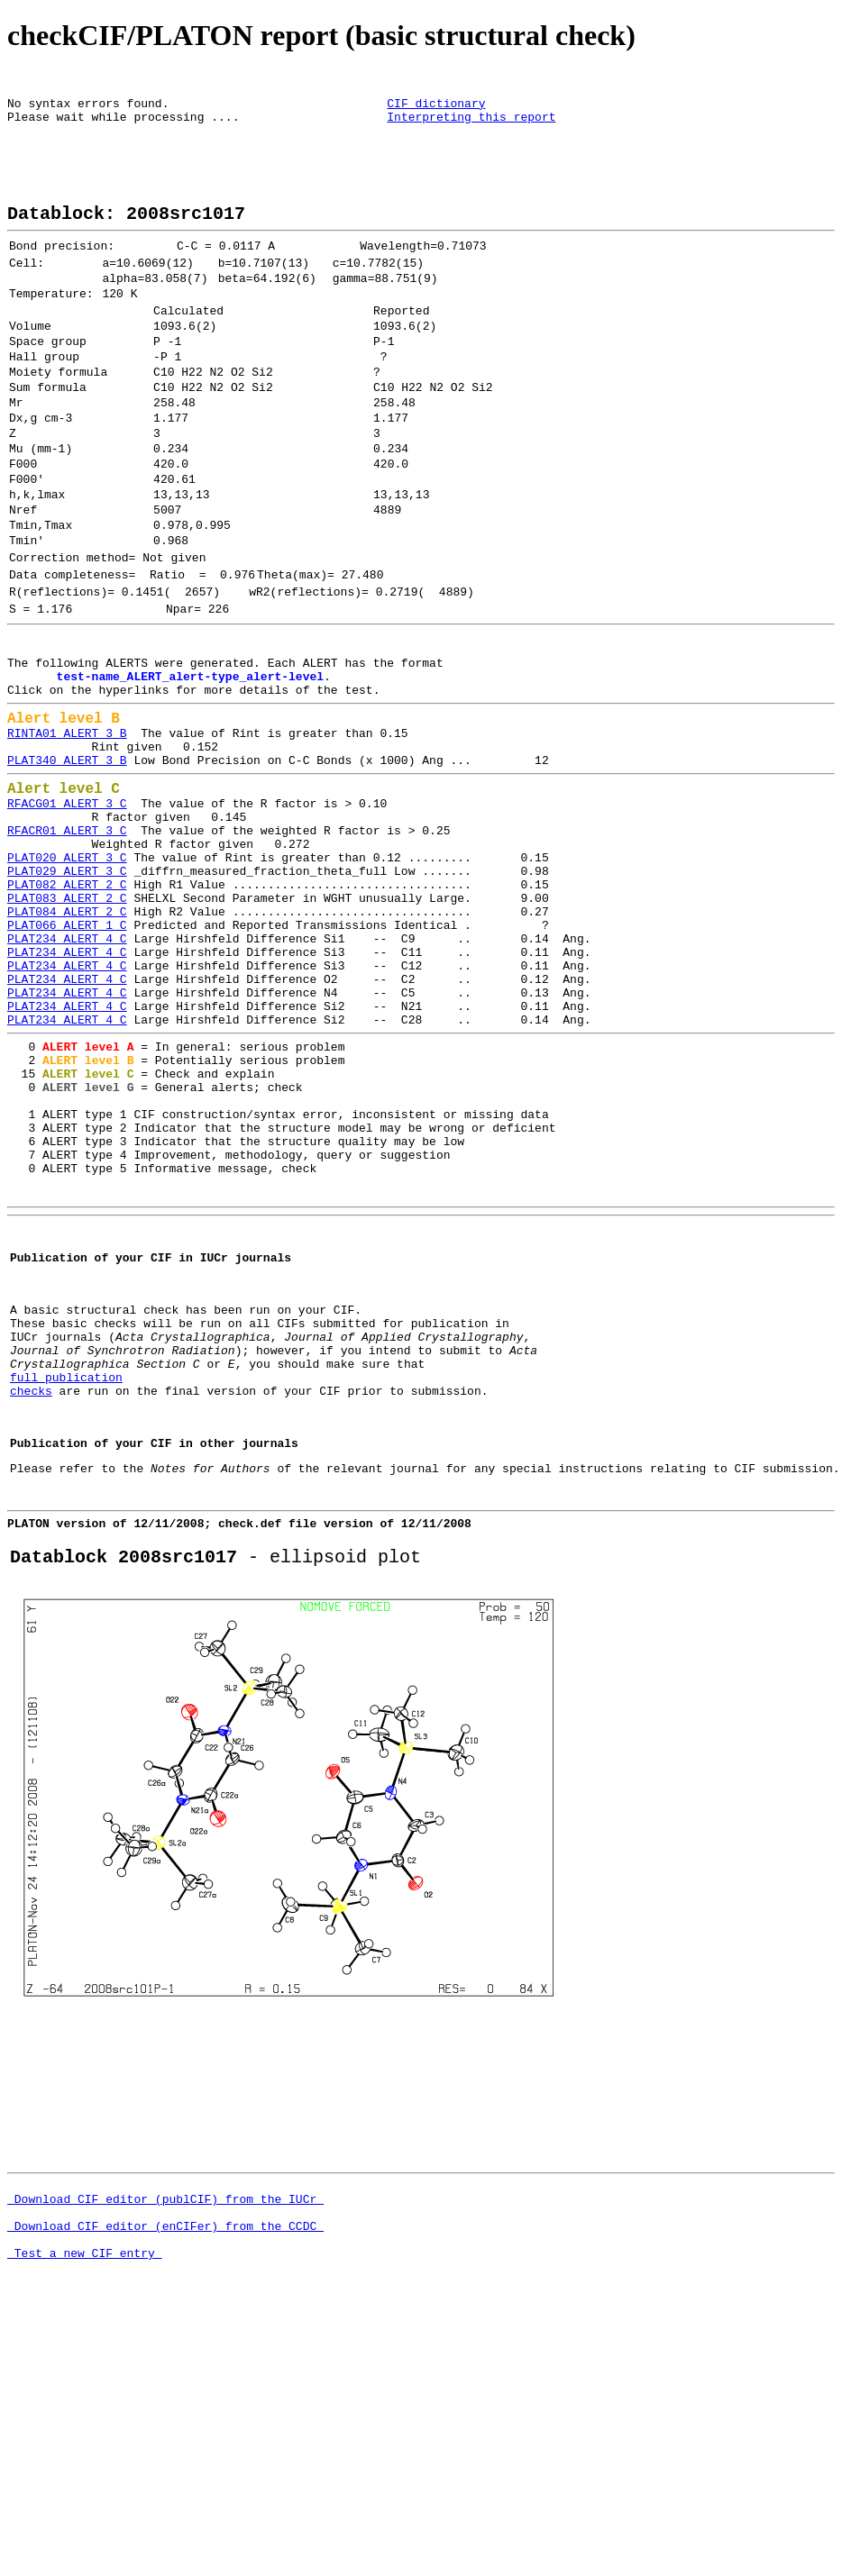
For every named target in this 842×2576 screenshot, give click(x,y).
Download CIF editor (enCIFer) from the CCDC (165, 2491)
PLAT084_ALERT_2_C (67, 1051)
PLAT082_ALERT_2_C (67, 1019)
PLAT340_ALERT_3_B (67, 872)
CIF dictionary (436, 108)
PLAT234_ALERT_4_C (67, 1084)
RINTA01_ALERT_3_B (67, 840)
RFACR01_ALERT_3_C (67, 954)
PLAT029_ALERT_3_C (67, 1003)
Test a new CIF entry (84, 2524)
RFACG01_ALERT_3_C (67, 922)
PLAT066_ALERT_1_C (67, 1068)
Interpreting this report (471, 124)
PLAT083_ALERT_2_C (67, 1035)
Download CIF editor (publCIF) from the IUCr (165, 2459)
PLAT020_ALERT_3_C (67, 987)
